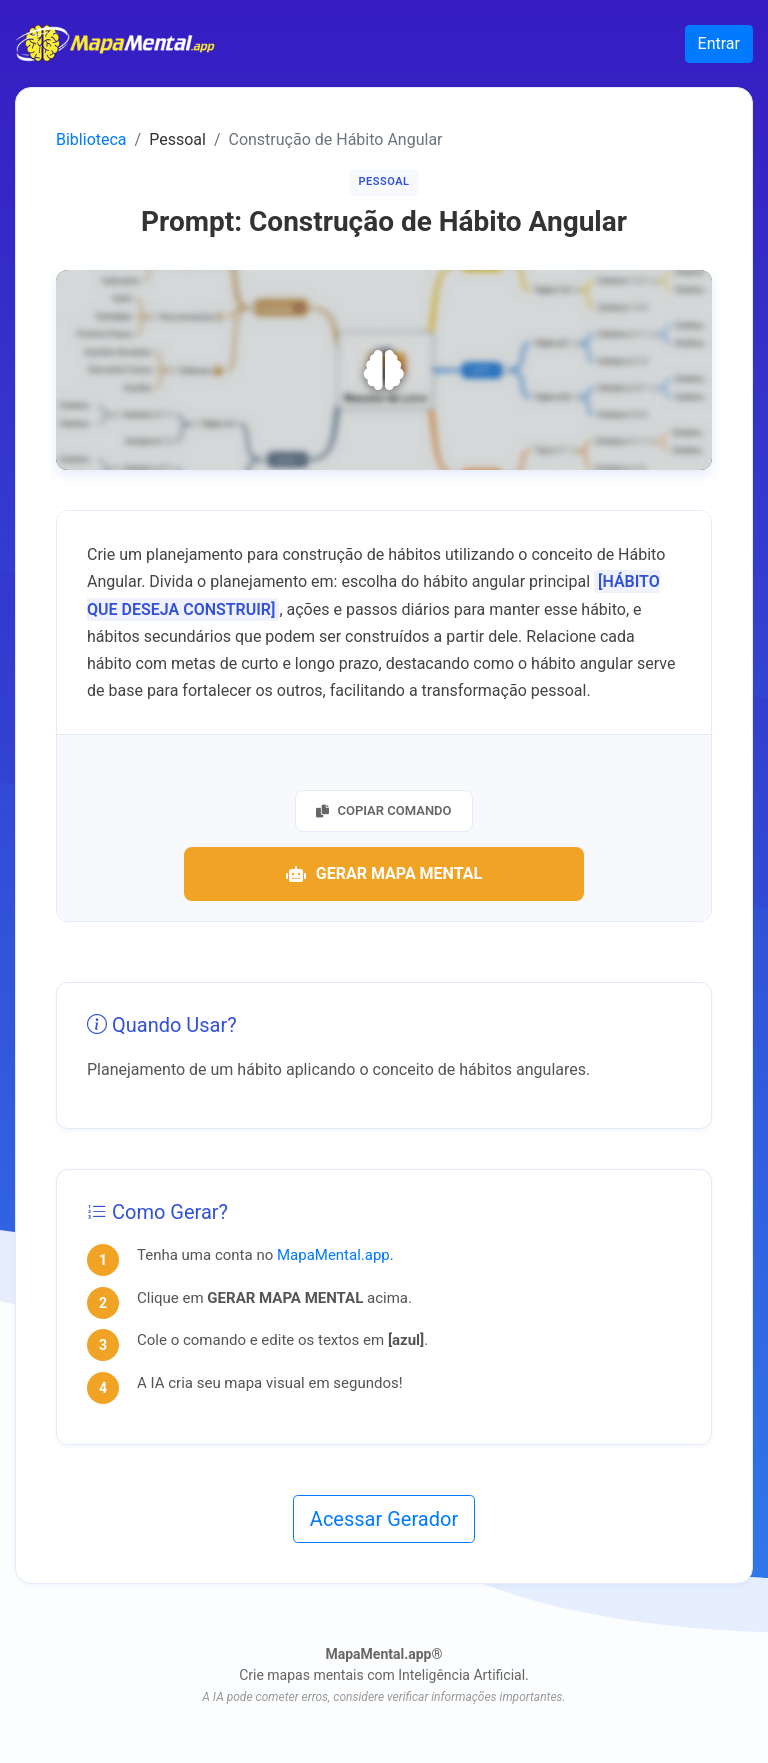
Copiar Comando (383, 810)
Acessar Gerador (384, 1519)
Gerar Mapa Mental (384, 873)
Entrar (719, 43)
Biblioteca (91, 139)
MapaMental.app (333, 1255)
